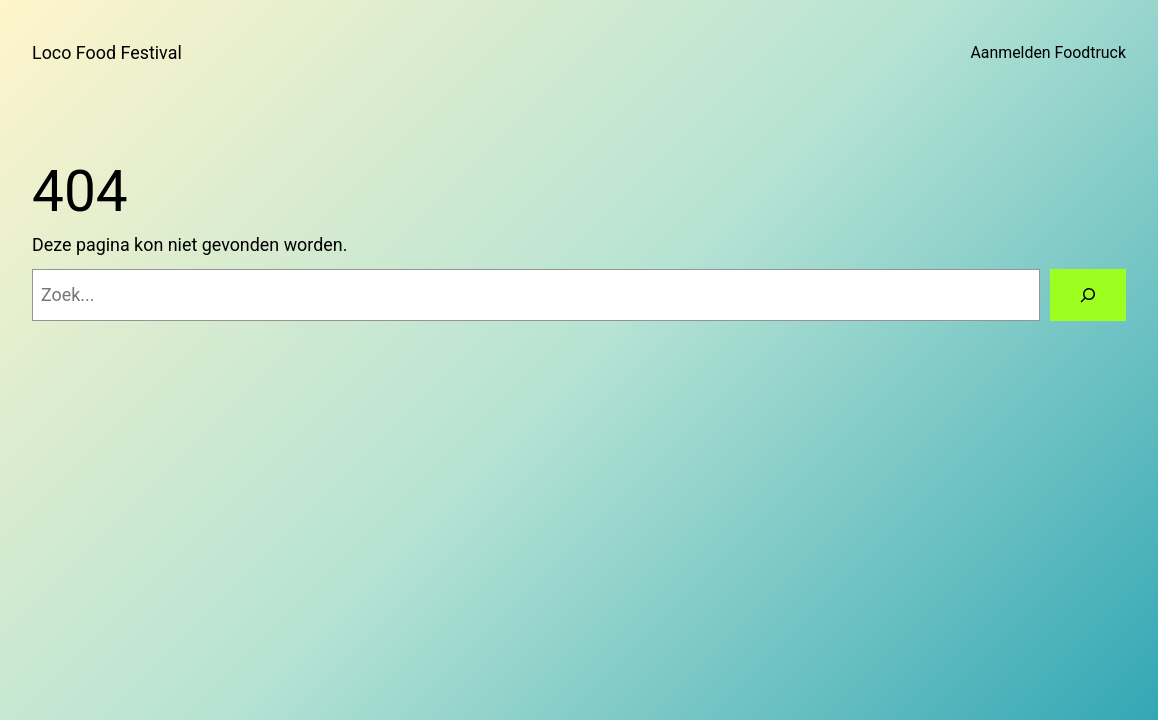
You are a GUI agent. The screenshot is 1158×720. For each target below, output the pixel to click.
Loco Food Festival (107, 52)
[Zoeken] (1088, 295)
